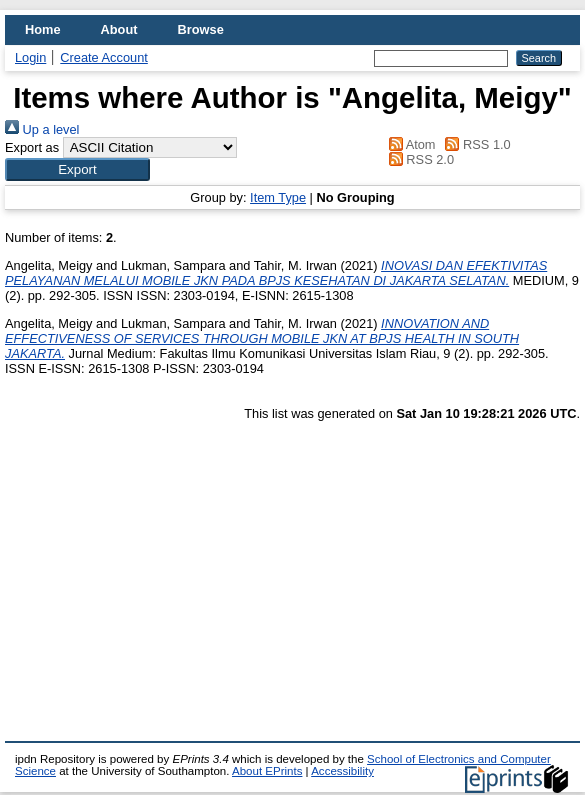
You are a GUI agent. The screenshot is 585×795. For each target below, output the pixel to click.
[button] (77, 169)
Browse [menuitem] (201, 29)
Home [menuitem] (43, 29)
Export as (32, 147)
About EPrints (267, 771)
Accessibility (342, 771)
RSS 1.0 (475, 144)
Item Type (278, 197)
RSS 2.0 (418, 159)
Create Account (104, 57)
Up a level (42, 129)
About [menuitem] (119, 29)
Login (30, 57)
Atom (408, 144)
